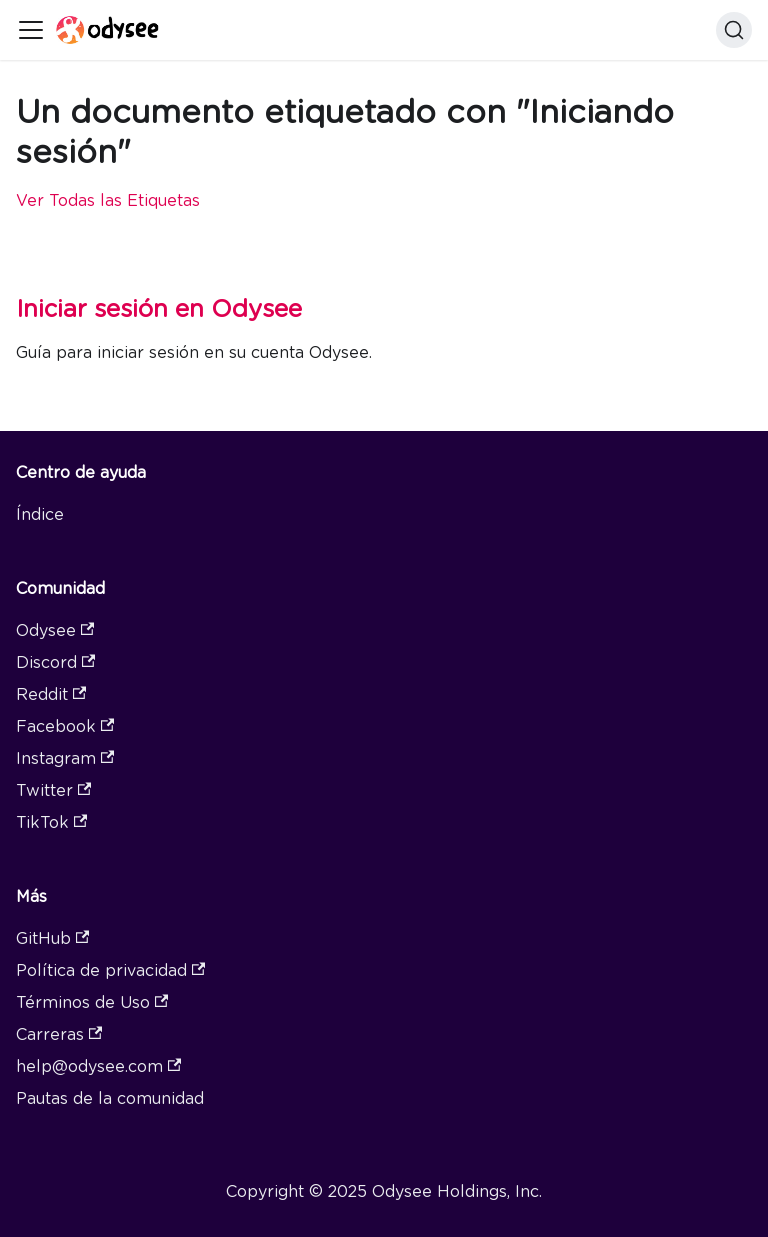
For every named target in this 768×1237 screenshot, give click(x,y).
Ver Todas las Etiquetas (108, 200)
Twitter (53, 790)
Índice (40, 514)
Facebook (65, 726)
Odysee (55, 630)
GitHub (52, 938)
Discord (55, 662)
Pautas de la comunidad (110, 1098)
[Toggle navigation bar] (31, 30)
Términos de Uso (92, 1002)
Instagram (65, 758)
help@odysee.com (98, 1066)
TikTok (51, 822)
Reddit (51, 694)
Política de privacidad (110, 970)
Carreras (59, 1034)
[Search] (734, 30)
